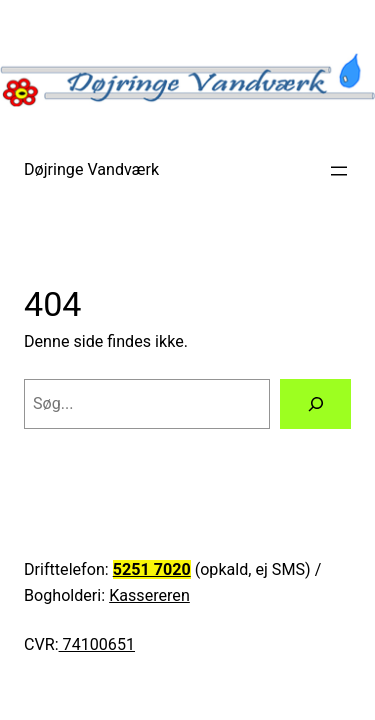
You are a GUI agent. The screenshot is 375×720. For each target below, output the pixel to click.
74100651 (97, 644)
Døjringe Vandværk (91, 169)
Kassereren (149, 595)
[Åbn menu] (339, 171)
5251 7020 (152, 569)
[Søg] (315, 404)
